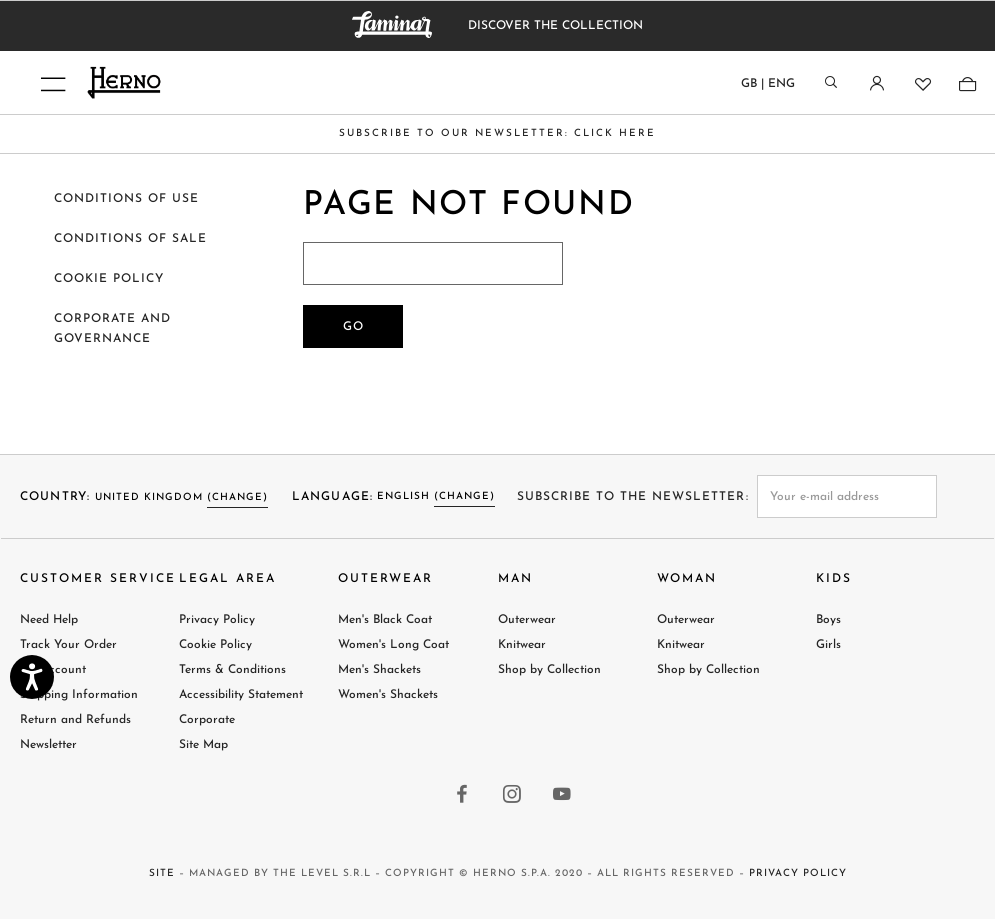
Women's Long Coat (393, 645)
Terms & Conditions (232, 670)
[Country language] (768, 88)
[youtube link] (563, 795)
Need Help (49, 620)
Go (353, 327)
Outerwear (527, 620)
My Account (53, 670)
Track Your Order (68, 645)
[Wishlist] (921, 84)
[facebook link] (463, 795)
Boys (828, 620)
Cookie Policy (215, 645)
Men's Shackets (379, 670)
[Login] (876, 84)
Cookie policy (109, 279)
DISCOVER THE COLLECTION (555, 26)
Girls (828, 645)
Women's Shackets (388, 695)
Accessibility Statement (241, 695)
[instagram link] (513, 795)
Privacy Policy (217, 620)
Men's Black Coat (385, 620)
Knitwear (522, 645)
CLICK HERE (615, 133)
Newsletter (48, 745)
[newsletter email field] (847, 496)
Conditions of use (126, 199)
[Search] (831, 84)
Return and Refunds (75, 720)
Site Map (203, 745)
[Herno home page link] (245, 82)
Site (162, 873)
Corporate (207, 720)
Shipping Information (79, 695)
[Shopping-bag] (966, 84)
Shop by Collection (549, 670)
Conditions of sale (130, 239)
